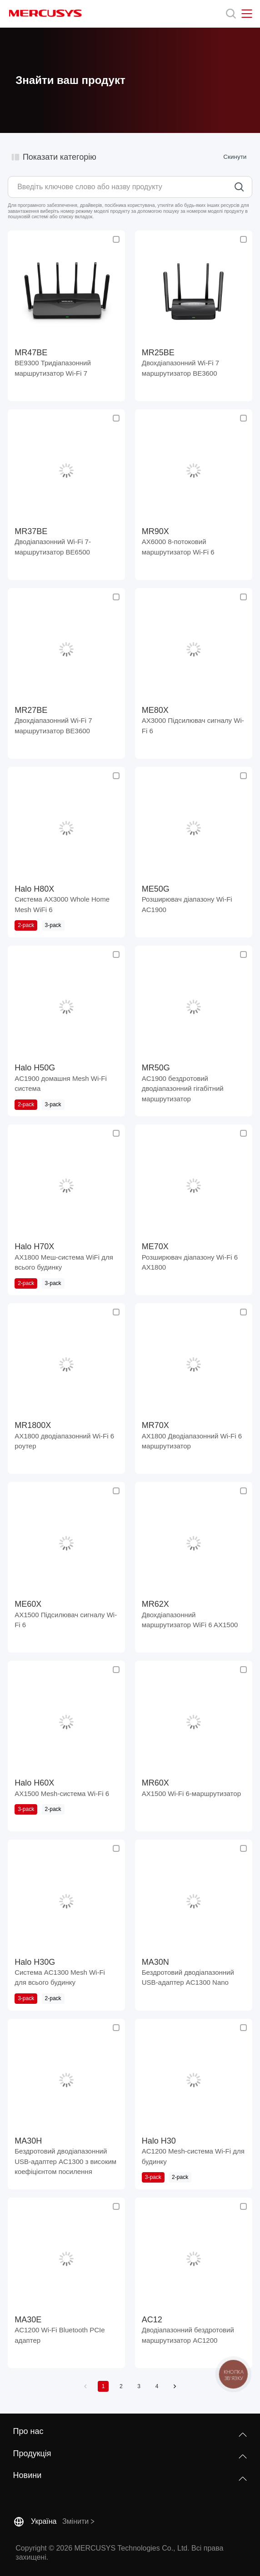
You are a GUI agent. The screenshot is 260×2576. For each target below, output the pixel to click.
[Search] (231, 13)
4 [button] (157, 2386)
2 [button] (121, 2386)
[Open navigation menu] (246, 13)
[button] (85, 2386)
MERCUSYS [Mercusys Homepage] (45, 13)
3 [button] (138, 2386)
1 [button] (103, 2386)
